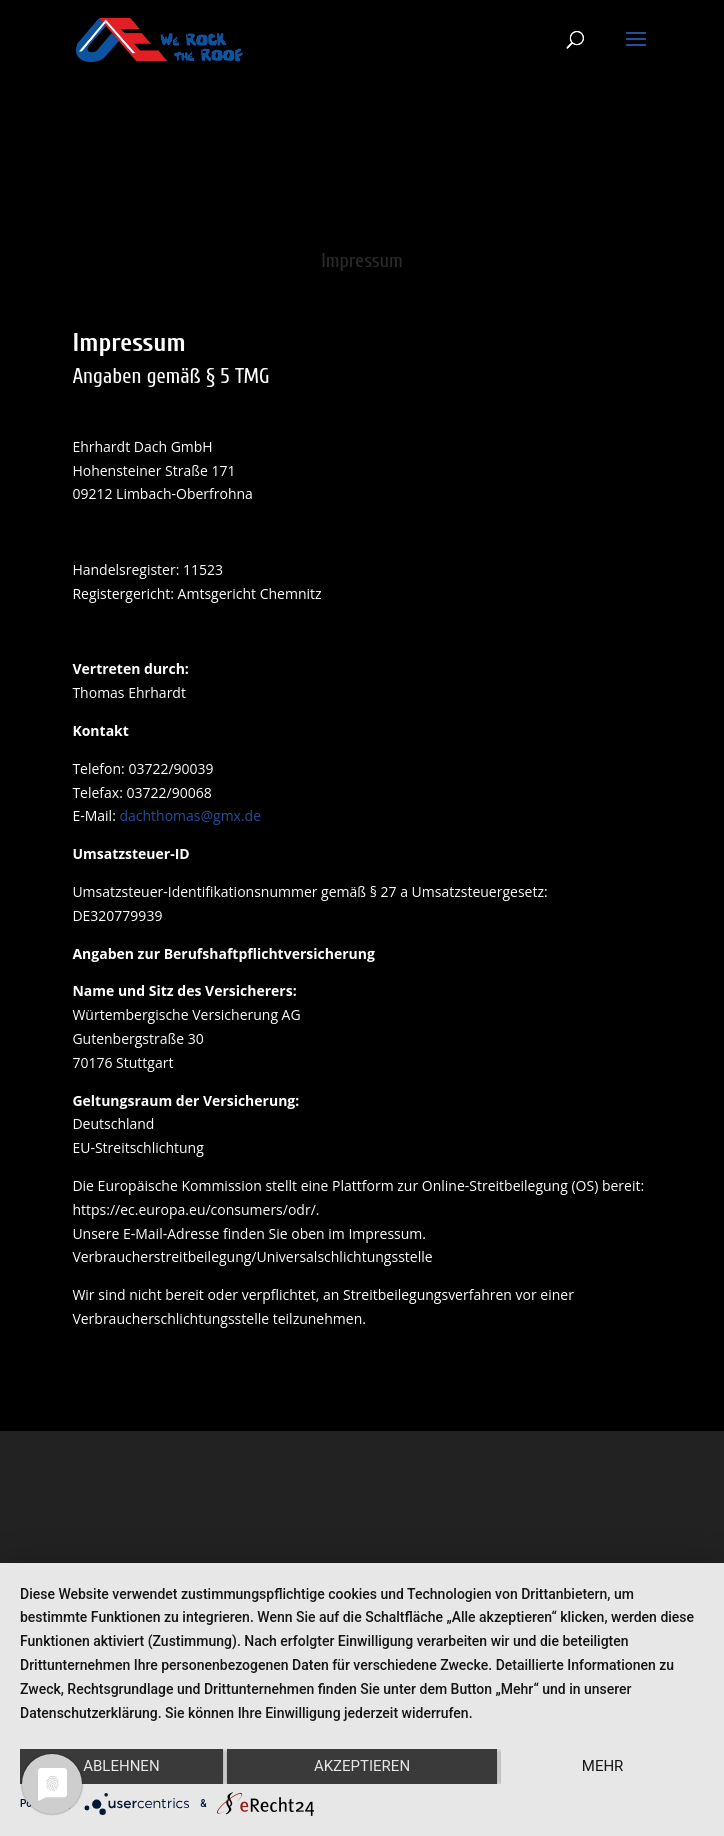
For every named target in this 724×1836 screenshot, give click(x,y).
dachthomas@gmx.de (190, 815)
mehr (603, 1766)
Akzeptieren (362, 1766)
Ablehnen (121, 1766)
